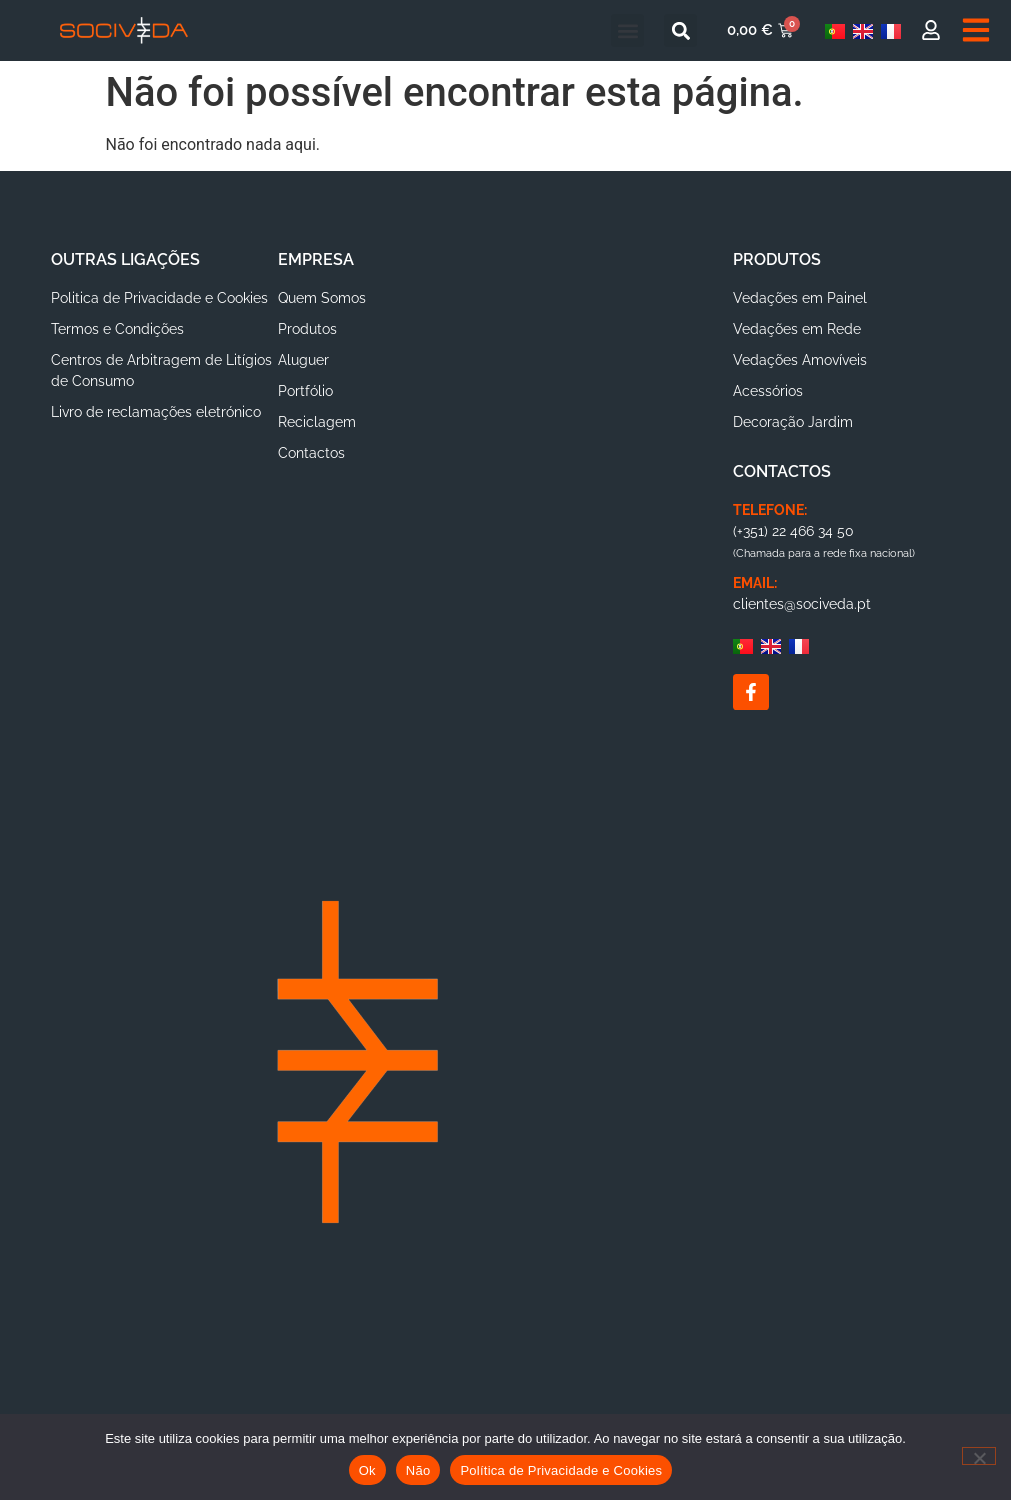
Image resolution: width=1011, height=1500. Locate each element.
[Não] (979, 1456)
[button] (627, 30)
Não (418, 1470)
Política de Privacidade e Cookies (561, 1470)
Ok (367, 1470)
